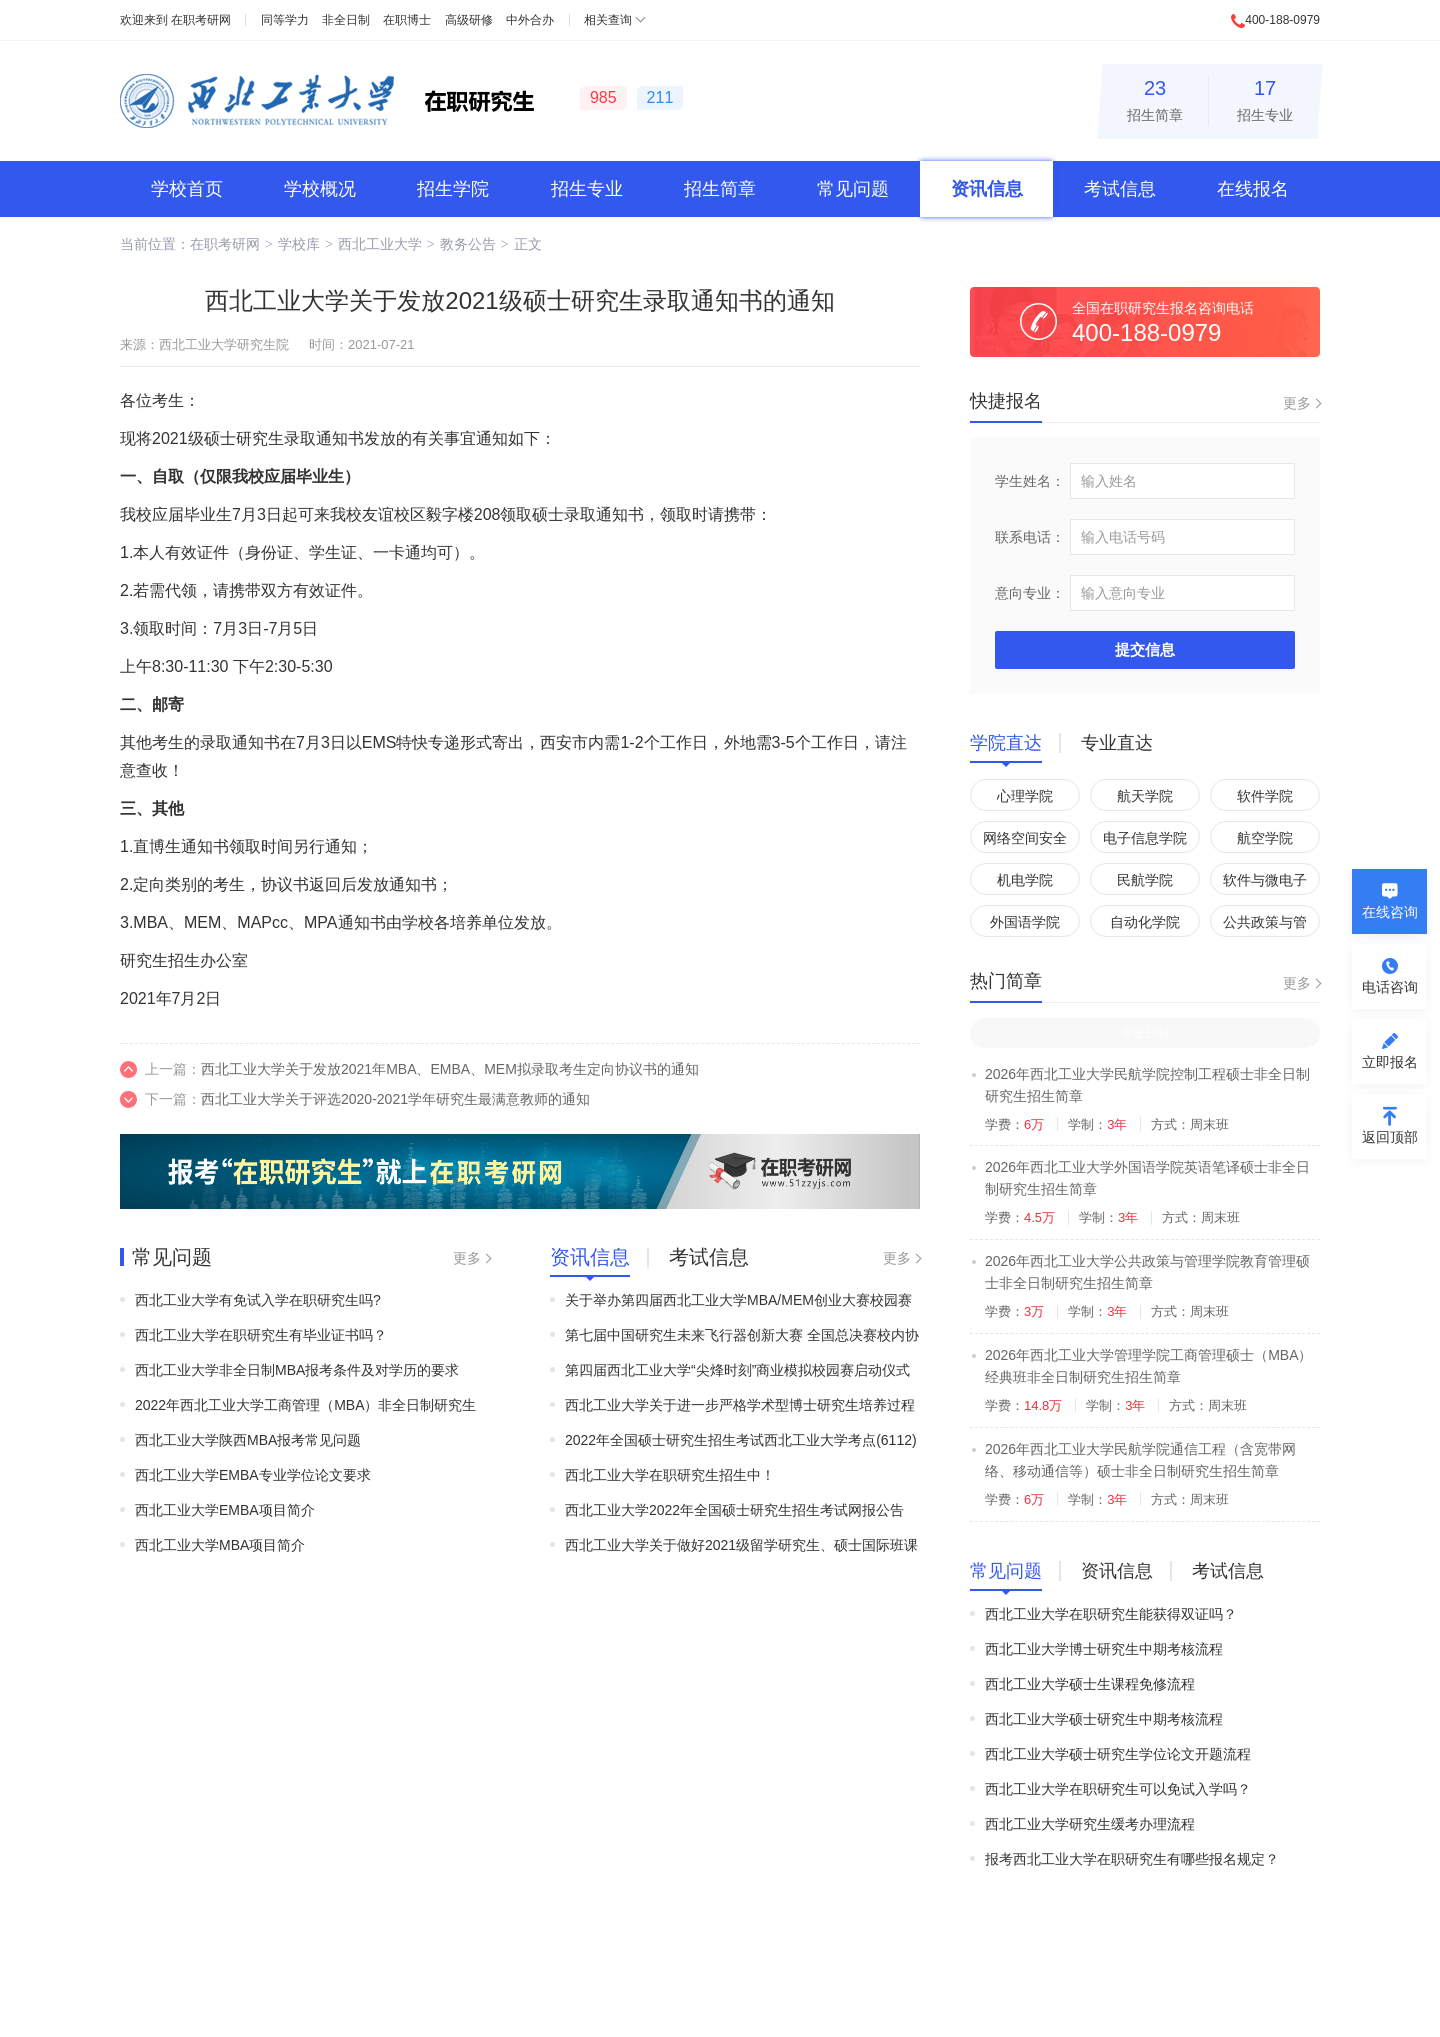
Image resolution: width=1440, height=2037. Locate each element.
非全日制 (346, 20)
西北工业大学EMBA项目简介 (225, 1510)
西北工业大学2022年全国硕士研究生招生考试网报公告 (734, 1510)
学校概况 (320, 189)
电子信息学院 (1145, 838)
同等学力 (285, 20)
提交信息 (1145, 649)
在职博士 (407, 20)
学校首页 (187, 189)
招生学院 (453, 189)
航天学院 (1145, 796)
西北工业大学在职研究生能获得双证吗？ (1111, 1614)
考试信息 (1120, 189)
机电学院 (1025, 880)
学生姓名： (1030, 481)
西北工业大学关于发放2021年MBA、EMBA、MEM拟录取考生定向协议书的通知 (450, 1069)
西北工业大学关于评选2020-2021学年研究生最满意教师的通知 (395, 1099)
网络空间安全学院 (1025, 841)
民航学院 (1145, 880)
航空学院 (1265, 838)
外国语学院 (1025, 922)
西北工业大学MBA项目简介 (220, 1545)
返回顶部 (1390, 1137)
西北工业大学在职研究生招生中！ (670, 1475)
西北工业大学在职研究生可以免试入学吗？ (1118, 1789)
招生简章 (1155, 97)
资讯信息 (987, 189)
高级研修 (469, 20)
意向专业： (1030, 593)
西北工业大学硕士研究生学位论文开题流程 (1118, 1754)
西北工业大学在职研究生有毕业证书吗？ (261, 1335)
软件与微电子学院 (1265, 883)
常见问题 (853, 189)
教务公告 (468, 244)
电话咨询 (1390, 987)
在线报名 (1253, 189)
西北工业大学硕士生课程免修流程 (1090, 1684)
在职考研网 (201, 20)
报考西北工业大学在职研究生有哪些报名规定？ (1132, 1859)
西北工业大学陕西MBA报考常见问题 (248, 1440)
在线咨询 (1390, 912)
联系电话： (1030, 537)
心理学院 (1025, 796)
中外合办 (530, 20)
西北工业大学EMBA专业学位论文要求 (253, 1475)
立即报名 (1390, 1062)
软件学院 (1265, 796)
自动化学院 (1145, 922)
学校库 (299, 244)
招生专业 (1265, 97)
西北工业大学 (380, 244)
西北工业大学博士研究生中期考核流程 (1104, 1649)
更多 (467, 1258)
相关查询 (608, 20)
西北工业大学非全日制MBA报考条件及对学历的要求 (297, 1370)
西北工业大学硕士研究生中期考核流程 (1104, 1719)
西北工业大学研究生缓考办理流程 (1090, 1824)
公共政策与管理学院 (1265, 925)
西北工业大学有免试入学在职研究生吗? (258, 1300)
